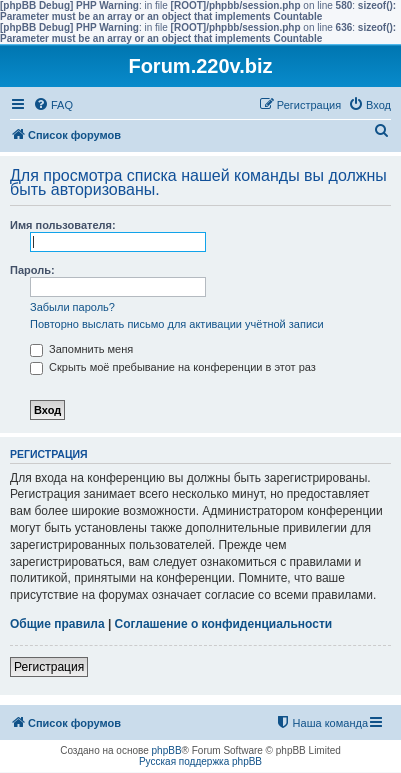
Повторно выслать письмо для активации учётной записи (177, 324)
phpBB (167, 750)
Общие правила (57, 624)
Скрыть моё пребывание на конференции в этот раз (173, 367)
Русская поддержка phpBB (200, 761)
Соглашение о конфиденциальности (224, 624)
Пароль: (32, 270)
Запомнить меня (81, 349)
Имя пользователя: (63, 225)
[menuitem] (53, 105)
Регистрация (49, 667)
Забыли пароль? (72, 307)
